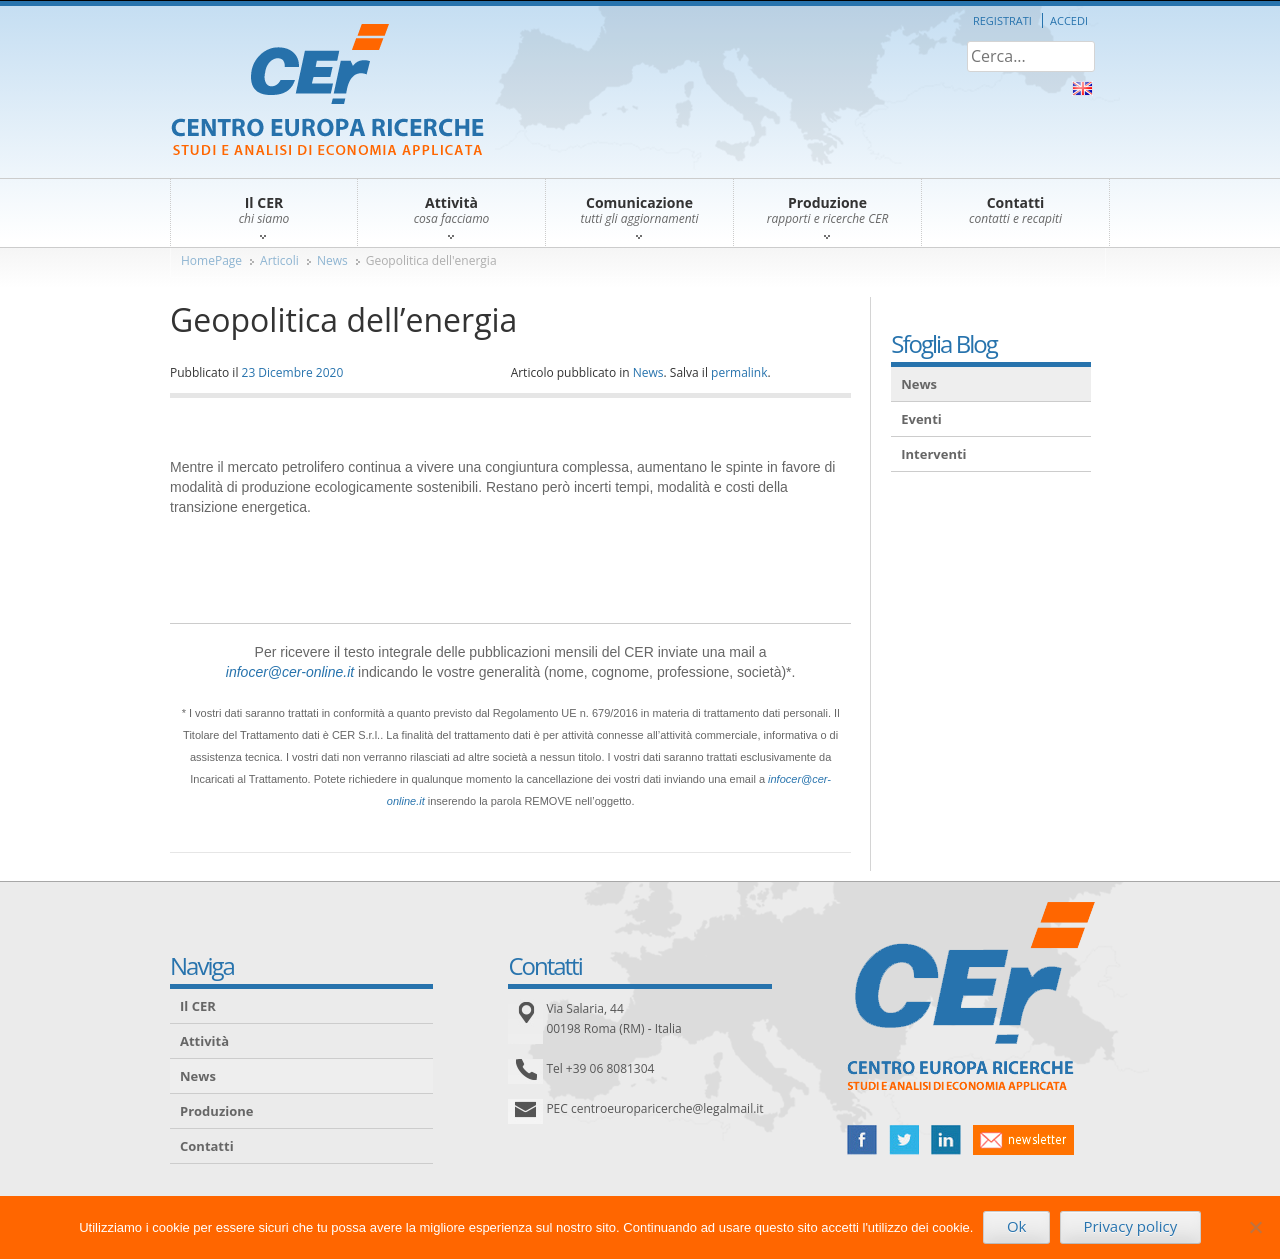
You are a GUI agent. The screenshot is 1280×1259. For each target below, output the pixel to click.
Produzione (216, 1111)
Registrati (1002, 20)
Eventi (921, 419)
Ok (1017, 1226)
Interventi (933, 454)
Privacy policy (1130, 1226)
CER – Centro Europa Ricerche (327, 91)
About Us (1082, 88)
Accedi (1069, 20)
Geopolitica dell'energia (431, 260)
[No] (1255, 1227)
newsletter (1023, 1140)
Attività (204, 1041)
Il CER (198, 1006)
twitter (904, 1140)
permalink (739, 372)
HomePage (211, 260)
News (332, 260)
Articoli (279, 260)
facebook (862, 1140)
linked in (946, 1140)
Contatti (207, 1146)
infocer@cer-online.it (290, 672)
